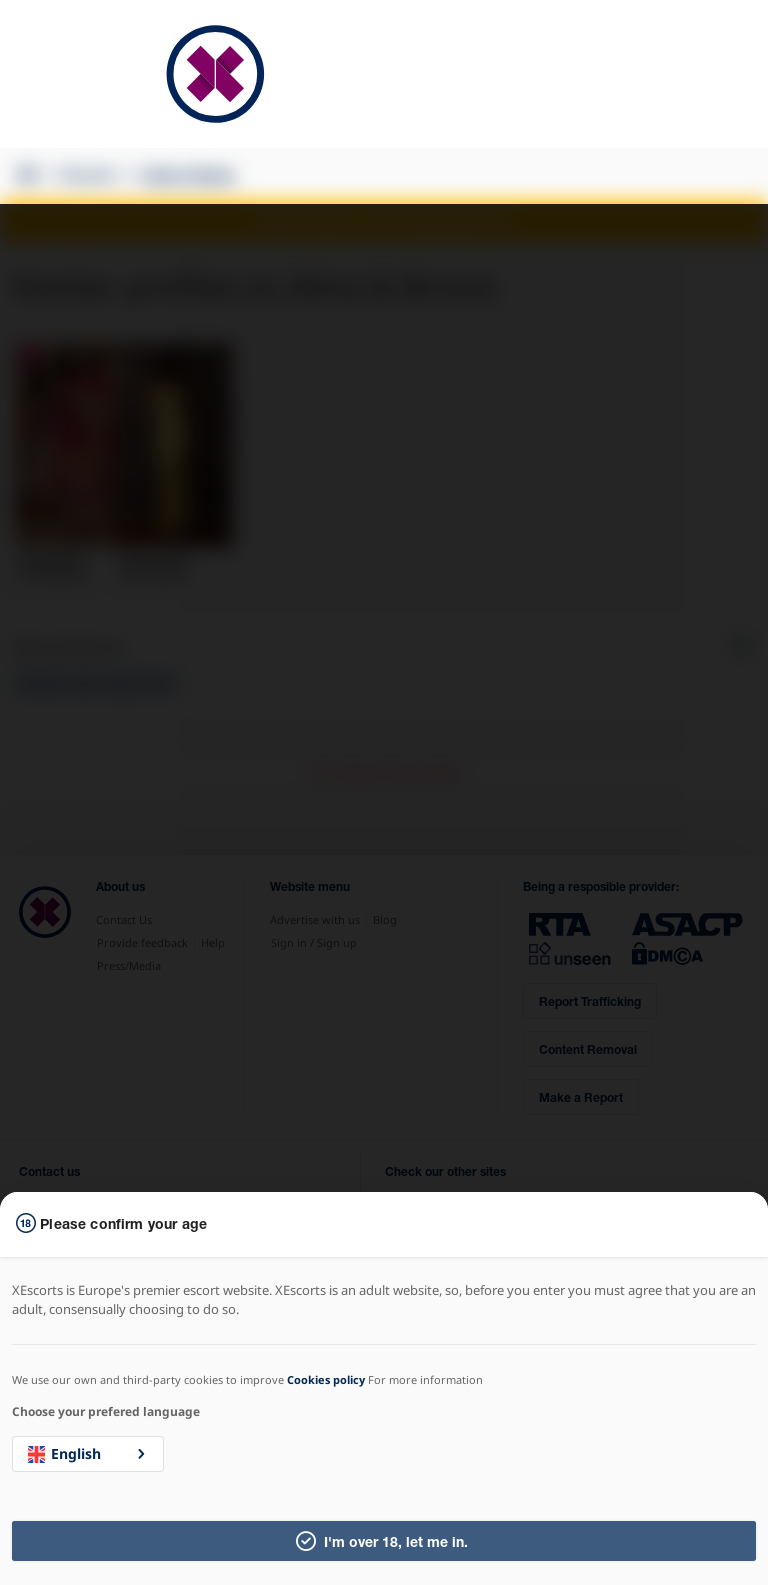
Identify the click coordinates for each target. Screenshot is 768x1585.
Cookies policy (326, 1379)
